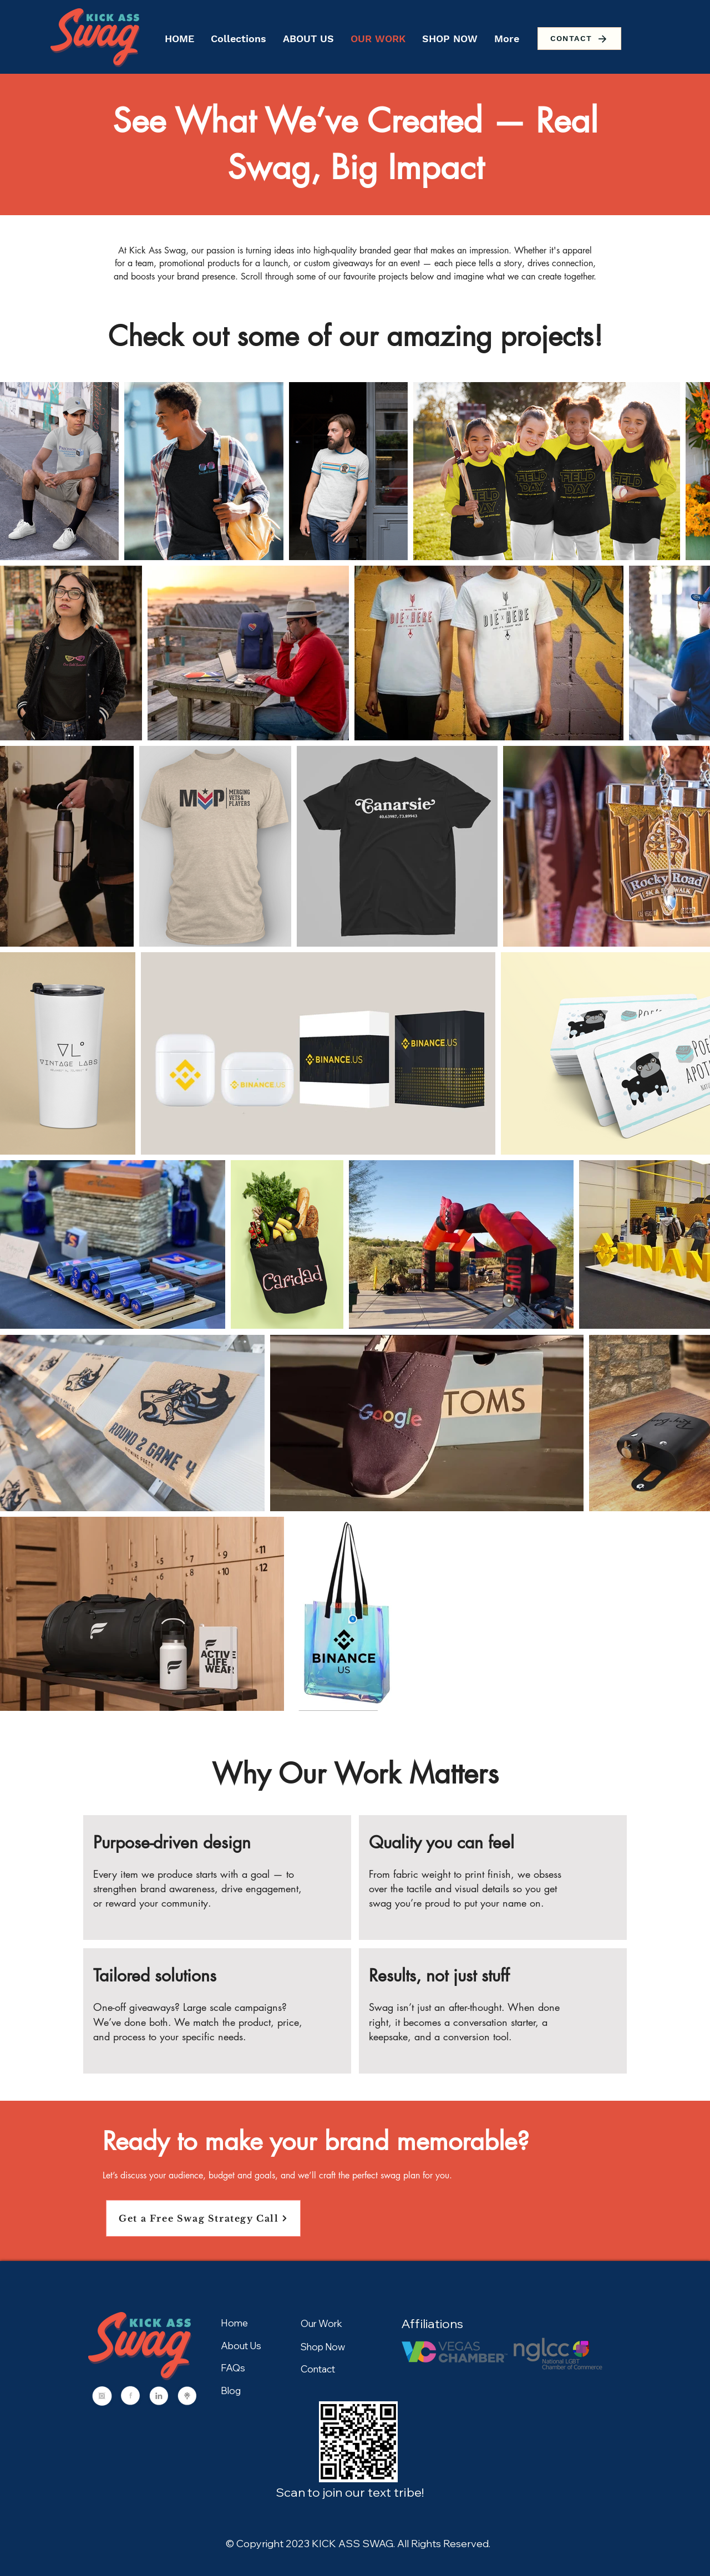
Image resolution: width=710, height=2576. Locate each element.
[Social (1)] (130, 2397)
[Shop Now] (340, 2346)
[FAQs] (260, 2367)
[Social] (102, 2397)
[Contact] (340, 2368)
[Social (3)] (187, 2397)
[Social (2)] (159, 2397)
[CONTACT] (579, 38)
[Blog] (239, 2390)
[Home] (241, 2323)
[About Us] (249, 2345)
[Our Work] (340, 2323)
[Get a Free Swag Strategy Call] (203, 2218)
